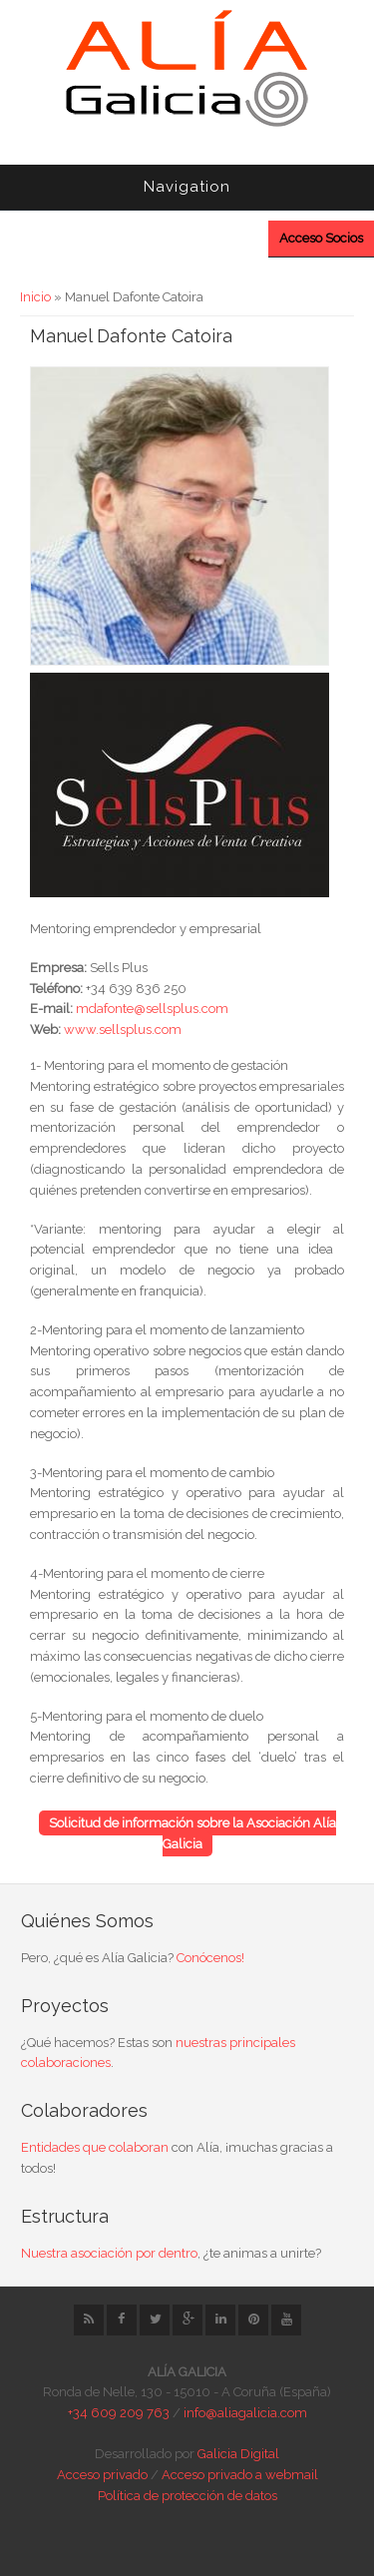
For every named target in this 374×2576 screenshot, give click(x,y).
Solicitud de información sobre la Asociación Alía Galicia (192, 1833)
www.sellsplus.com (123, 1029)
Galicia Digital (238, 2453)
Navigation (187, 187)
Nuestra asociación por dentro (109, 2253)
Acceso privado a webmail (240, 2474)
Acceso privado (102, 2474)
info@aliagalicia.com (245, 2412)
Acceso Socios (321, 238)
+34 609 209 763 (119, 2412)
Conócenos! (210, 1957)
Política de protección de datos (187, 2495)
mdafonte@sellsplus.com (152, 1008)
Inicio (35, 296)
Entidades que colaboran (95, 2147)
